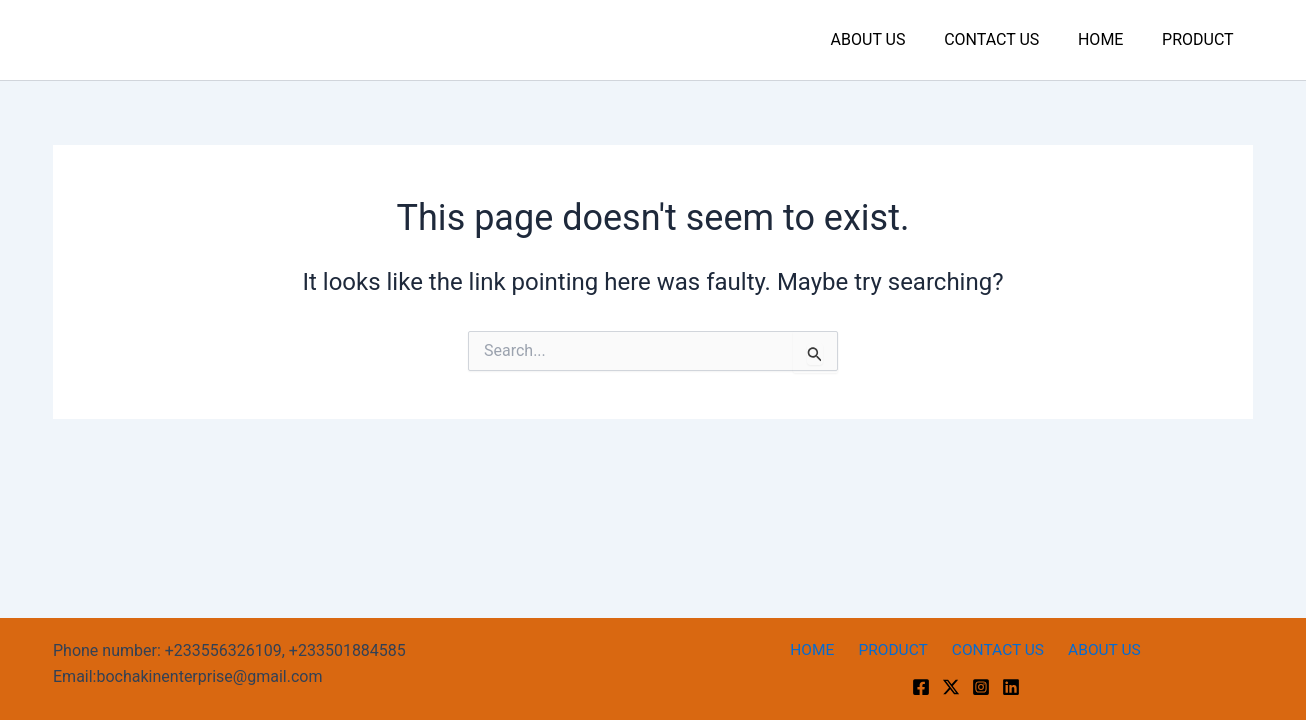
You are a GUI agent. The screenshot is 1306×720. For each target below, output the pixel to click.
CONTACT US (1008, 39)
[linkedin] (1011, 687)
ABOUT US (891, 39)
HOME (1110, 39)
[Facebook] (921, 687)
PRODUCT (1201, 39)
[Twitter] (951, 687)
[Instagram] (981, 687)
